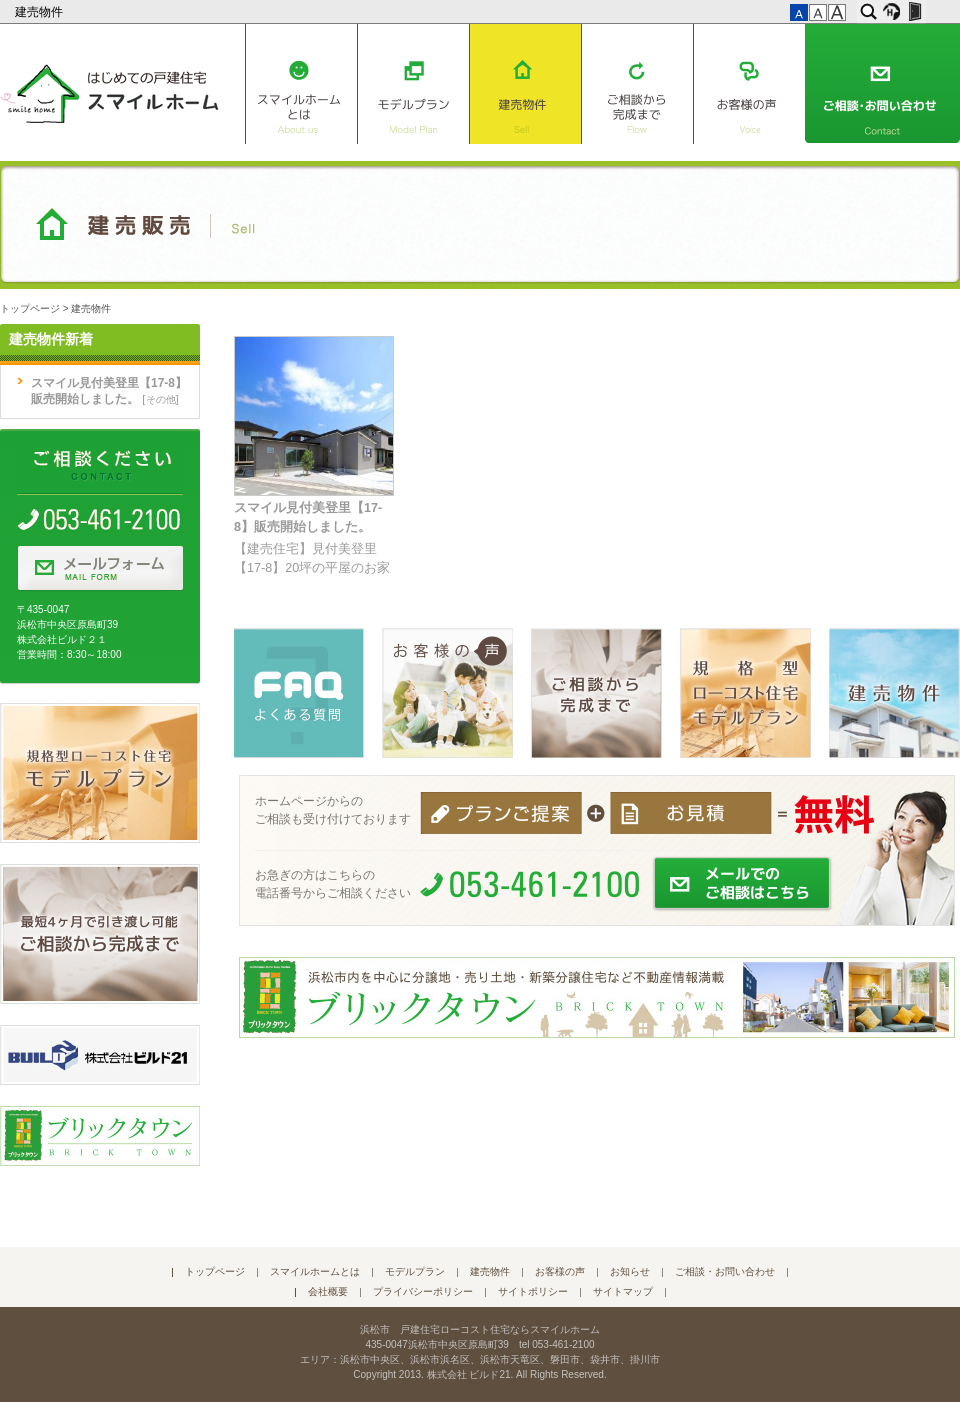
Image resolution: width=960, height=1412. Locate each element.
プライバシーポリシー (423, 1291)
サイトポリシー (533, 1291)
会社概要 (328, 1291)
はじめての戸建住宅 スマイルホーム (109, 90)
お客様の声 (749, 84)
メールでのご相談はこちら (743, 884)
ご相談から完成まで (637, 84)
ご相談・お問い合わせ (882, 84)
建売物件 (40, 12)
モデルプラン (413, 84)
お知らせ (630, 1271)
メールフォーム (100, 569)
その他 (161, 399)
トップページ (30, 308)
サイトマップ (623, 1291)
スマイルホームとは (301, 84)
